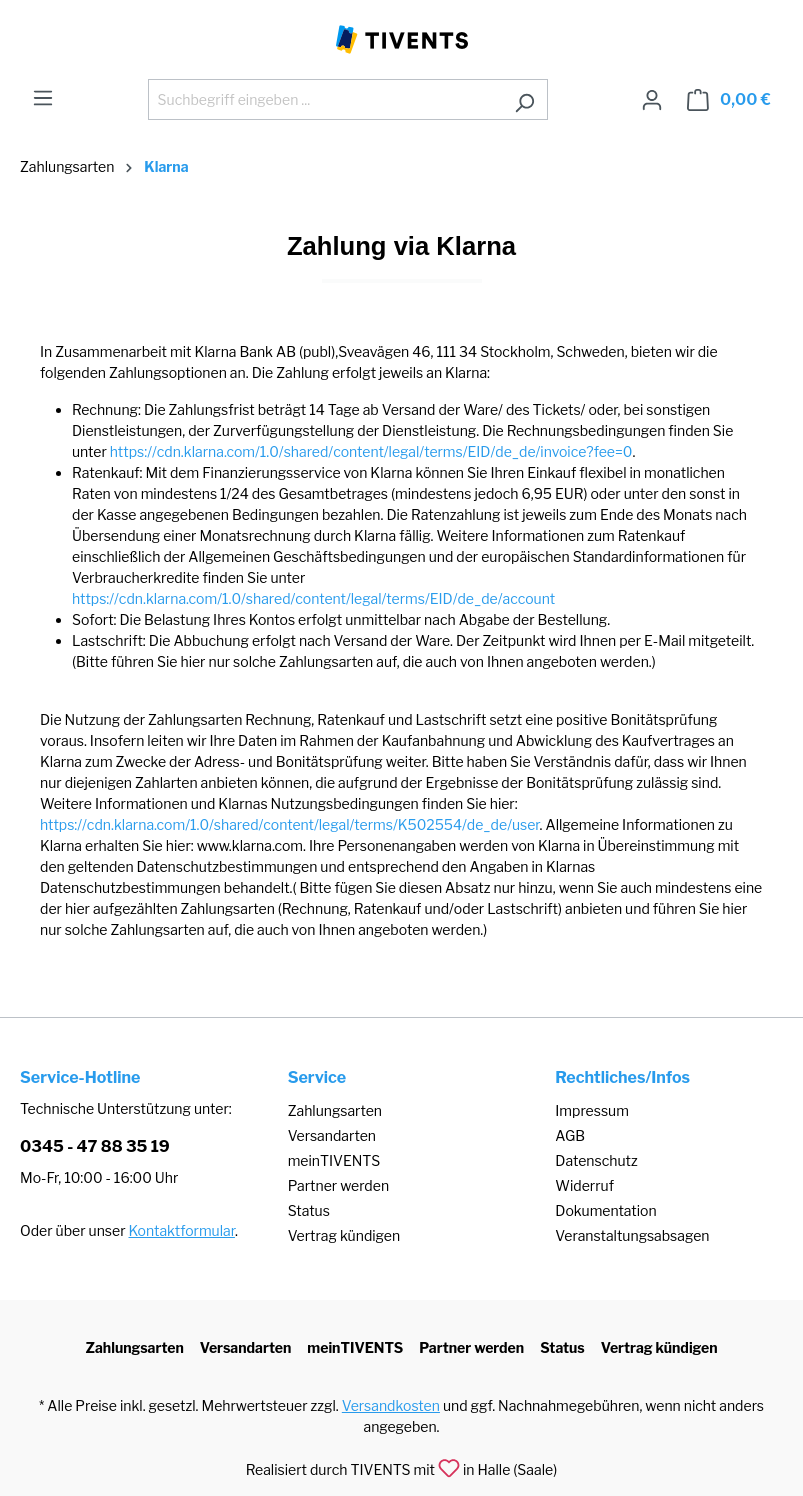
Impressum (592, 1110)
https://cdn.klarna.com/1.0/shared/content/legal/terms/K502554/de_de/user (290, 824)
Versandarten (332, 1135)
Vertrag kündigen (344, 1235)
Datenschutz (596, 1160)
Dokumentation (605, 1210)
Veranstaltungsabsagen (632, 1235)
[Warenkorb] (729, 100)
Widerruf (584, 1185)
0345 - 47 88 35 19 (95, 1146)
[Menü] (43, 98)
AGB (570, 1135)
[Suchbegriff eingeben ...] (325, 99)
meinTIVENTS (334, 1160)
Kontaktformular (182, 1230)
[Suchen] (524, 99)
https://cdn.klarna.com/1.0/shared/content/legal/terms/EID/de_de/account (313, 598)
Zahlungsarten (335, 1110)
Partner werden (338, 1185)
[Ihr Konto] (652, 100)
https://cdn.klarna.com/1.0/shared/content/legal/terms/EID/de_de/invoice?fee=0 (371, 451)
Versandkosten (391, 1405)
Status (309, 1210)
